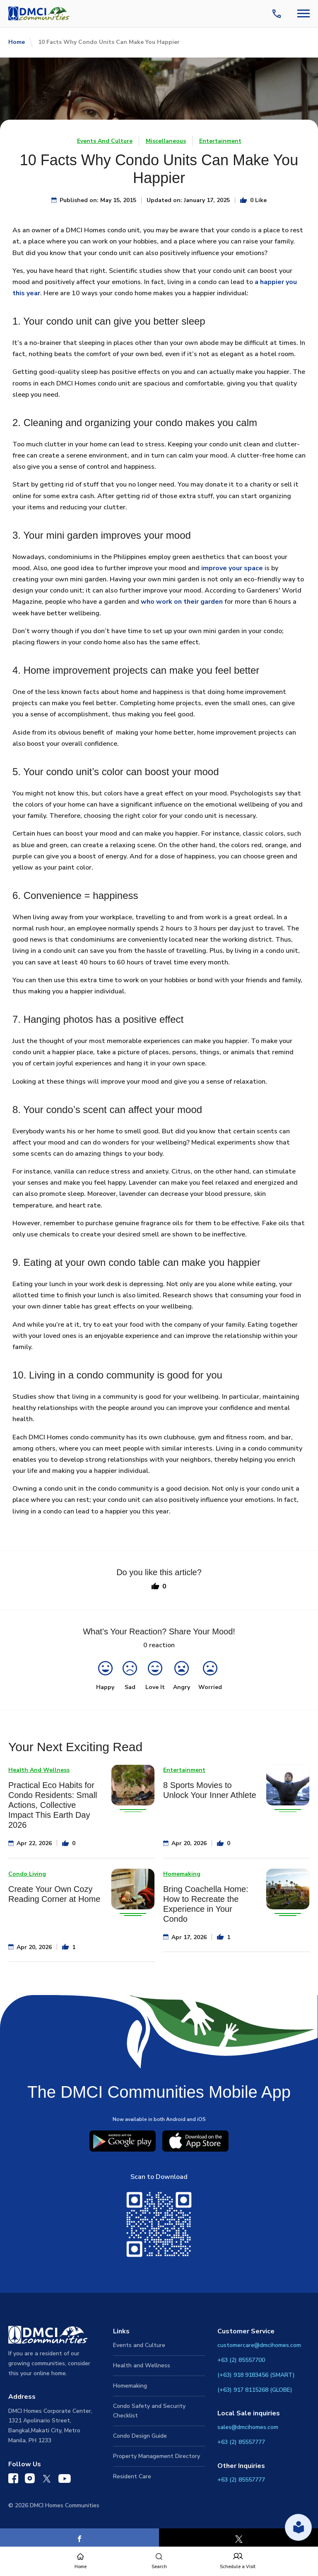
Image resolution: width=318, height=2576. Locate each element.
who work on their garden (182, 601)
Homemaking (181, 1874)
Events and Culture (139, 2345)
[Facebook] (79, 2538)
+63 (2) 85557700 (241, 2360)
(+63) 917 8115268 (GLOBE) (254, 2390)
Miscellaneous (166, 141)
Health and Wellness (141, 2365)
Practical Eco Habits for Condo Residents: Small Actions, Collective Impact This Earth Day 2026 (52, 1805)
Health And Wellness (39, 1770)
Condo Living (27, 1874)
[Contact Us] (278, 14)
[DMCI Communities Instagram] (30, 2480)
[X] (238, 2538)
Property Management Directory (156, 2456)
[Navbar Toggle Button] (303, 13)
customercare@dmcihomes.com (259, 2345)
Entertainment (220, 141)
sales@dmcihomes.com (247, 2427)
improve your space (232, 568)
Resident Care (132, 2476)
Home (16, 42)
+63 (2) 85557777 (241, 2442)
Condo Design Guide (140, 2436)
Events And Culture (104, 141)
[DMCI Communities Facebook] (13, 2480)
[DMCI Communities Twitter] (46, 2480)
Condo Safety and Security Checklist (149, 2411)
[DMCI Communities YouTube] (64, 2480)
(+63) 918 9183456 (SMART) (256, 2375)
